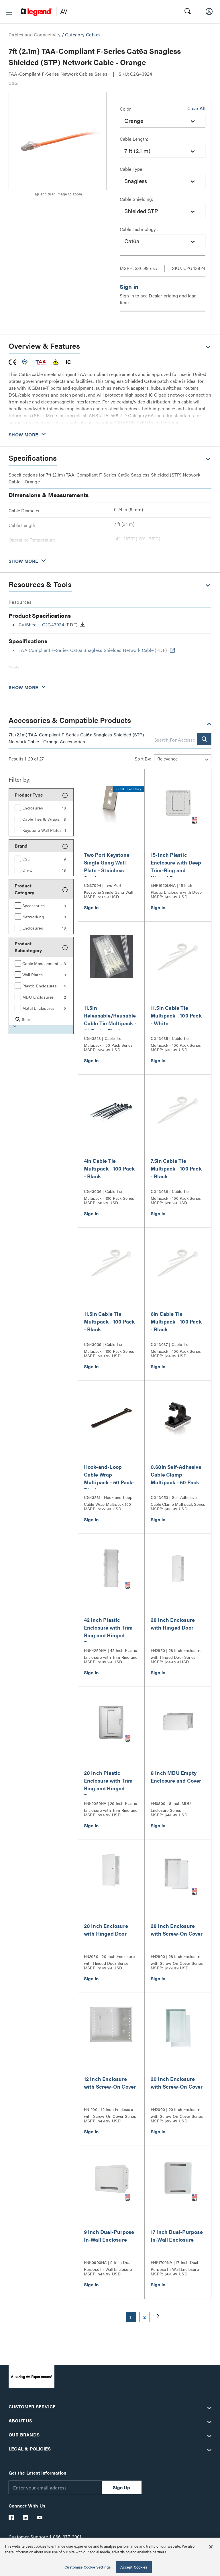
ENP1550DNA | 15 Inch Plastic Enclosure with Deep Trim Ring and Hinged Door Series (176, 888)
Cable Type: (132, 169)
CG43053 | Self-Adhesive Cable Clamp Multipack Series (178, 1500)
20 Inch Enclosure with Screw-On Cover (177, 2082)
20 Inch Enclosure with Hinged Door (106, 1929)
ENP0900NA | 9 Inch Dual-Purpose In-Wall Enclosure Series (108, 2265)
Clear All (196, 108)
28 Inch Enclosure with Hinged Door (173, 1623)
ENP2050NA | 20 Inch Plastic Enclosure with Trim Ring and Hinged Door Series (111, 1806)
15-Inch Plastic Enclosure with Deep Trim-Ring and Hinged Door (176, 866)
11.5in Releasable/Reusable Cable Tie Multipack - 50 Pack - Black (110, 1019)
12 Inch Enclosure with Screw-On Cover (110, 2082)
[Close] (211, 2546)
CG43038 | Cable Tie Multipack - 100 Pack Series (176, 1194)
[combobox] (163, 121)
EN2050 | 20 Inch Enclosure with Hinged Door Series (109, 1959)
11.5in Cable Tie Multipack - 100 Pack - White (176, 1015)
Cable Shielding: (136, 199)
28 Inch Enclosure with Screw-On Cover (177, 1929)
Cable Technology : (139, 229)
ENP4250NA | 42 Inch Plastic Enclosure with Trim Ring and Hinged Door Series (111, 1653)
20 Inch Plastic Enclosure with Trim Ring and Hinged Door (108, 1784)
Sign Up (121, 2487)
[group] (41, 807)
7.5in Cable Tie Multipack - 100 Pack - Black (176, 1168)
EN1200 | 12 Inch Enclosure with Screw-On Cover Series (110, 2112)
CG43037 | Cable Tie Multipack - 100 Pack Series (176, 1347)
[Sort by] (182, 758)
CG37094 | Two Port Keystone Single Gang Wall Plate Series (108, 888)
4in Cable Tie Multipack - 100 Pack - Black (109, 1168)
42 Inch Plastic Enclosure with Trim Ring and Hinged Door (108, 1631)
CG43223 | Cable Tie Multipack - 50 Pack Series (108, 1041)
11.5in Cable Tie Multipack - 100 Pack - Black (109, 1321)
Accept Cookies (134, 2567)
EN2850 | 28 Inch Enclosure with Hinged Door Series (176, 1653)
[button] (9, 12)
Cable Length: (134, 139)
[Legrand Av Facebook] (11, 2517)
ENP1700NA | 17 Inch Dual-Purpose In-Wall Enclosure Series (175, 2265)
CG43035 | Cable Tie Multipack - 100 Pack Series (176, 1041)
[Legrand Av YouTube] (40, 2517)
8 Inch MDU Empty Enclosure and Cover (176, 1776)
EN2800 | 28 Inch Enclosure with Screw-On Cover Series (177, 1959)
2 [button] (144, 2317)
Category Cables (83, 34)
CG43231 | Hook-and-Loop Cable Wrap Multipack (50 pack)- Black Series (108, 1500)
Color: (126, 108)
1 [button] (130, 2317)
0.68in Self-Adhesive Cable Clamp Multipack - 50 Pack (176, 1474)
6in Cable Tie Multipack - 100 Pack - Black (176, 1321)
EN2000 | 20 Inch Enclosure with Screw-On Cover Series (177, 2112)
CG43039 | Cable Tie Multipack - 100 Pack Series (109, 1347)
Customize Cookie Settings (87, 2567)
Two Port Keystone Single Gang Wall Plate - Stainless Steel (106, 866)
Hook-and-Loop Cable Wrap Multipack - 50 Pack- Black (109, 1478)
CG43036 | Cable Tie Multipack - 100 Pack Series (109, 1194)
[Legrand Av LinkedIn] (26, 2517)
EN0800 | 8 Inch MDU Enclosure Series (171, 1806)
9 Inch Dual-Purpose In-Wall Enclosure (109, 2235)
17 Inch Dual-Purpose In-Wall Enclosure (177, 2235)
